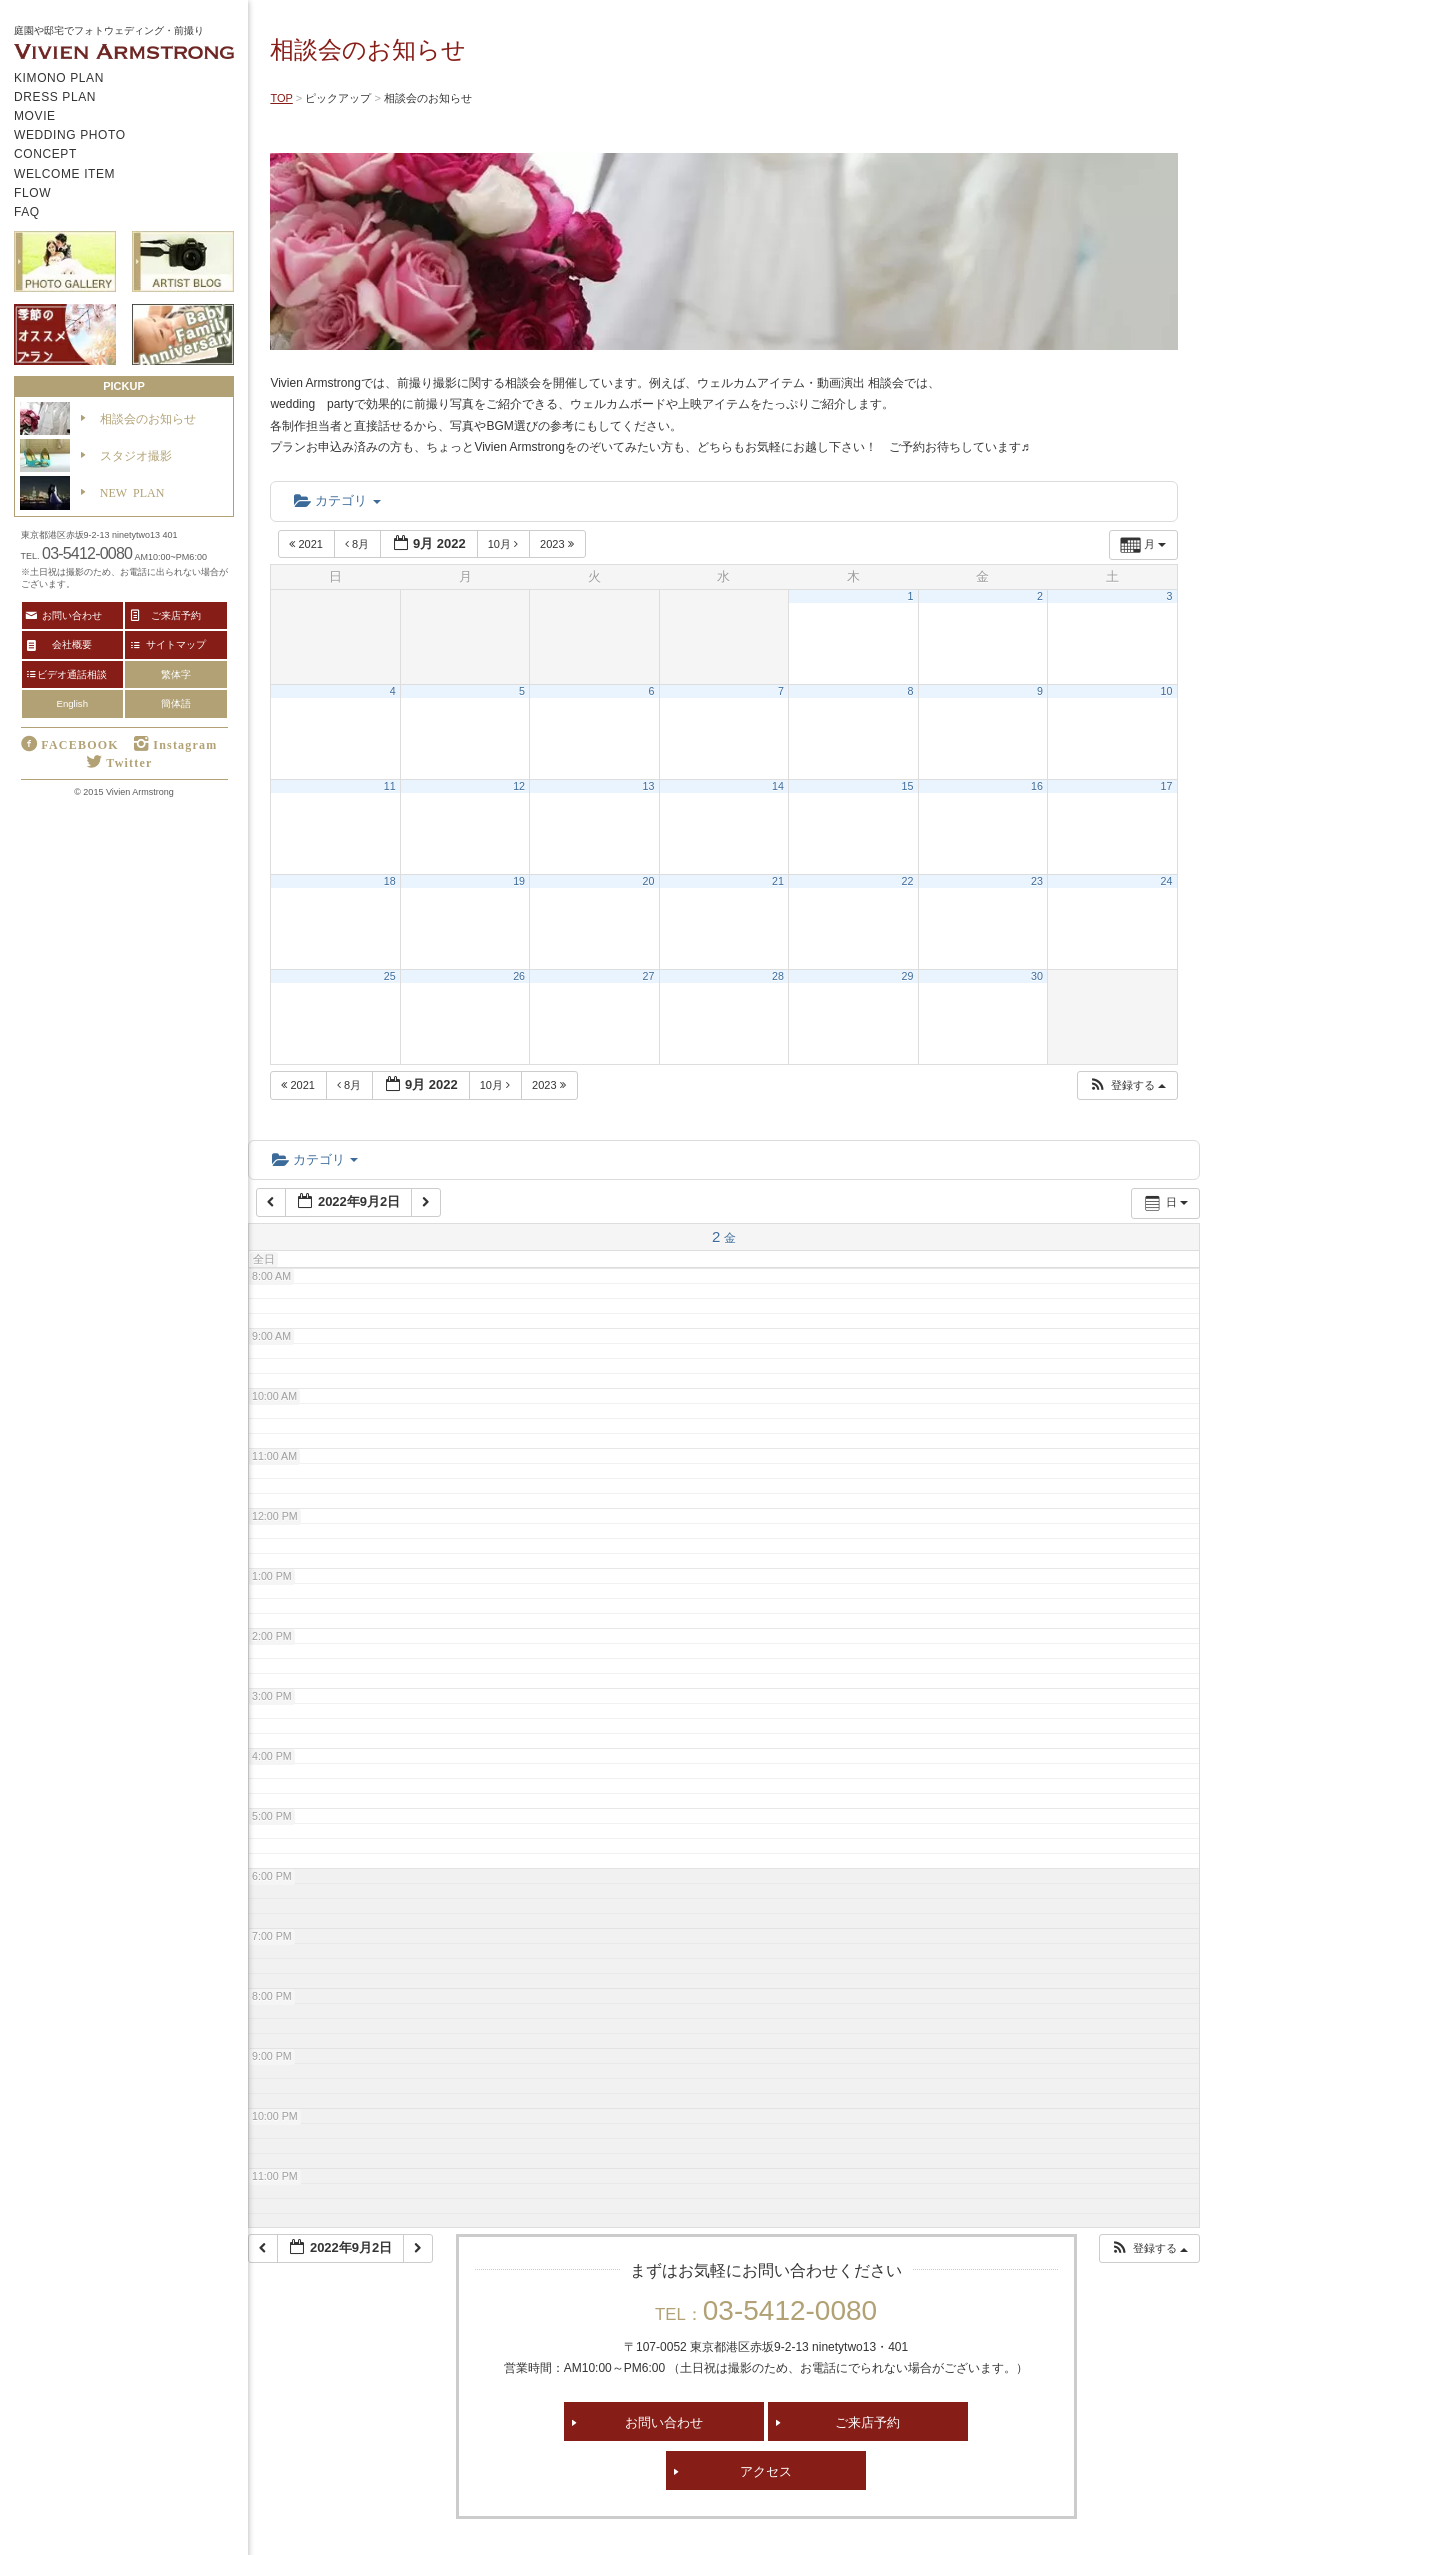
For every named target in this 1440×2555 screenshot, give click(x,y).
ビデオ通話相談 (72, 674)
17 (1167, 786)
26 (519, 976)
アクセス (766, 2470)
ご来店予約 (867, 2421)
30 (1037, 976)
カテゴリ (337, 500)
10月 (504, 544)
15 (908, 786)
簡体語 (176, 703)
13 (649, 786)
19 (519, 881)
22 (908, 881)
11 (390, 786)
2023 (558, 544)
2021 (307, 544)
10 (1167, 691)
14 (778, 786)
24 (1167, 881)
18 (390, 881)
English (72, 703)
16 (1037, 786)
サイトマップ (176, 644)
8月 (358, 544)
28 (778, 976)
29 (908, 976)
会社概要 (72, 644)
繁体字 (176, 674)
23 (1037, 881)
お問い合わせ (664, 2421)
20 (649, 881)
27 (649, 976)
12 (519, 786)
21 (778, 881)
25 (390, 976)
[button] (1127, 1085)
